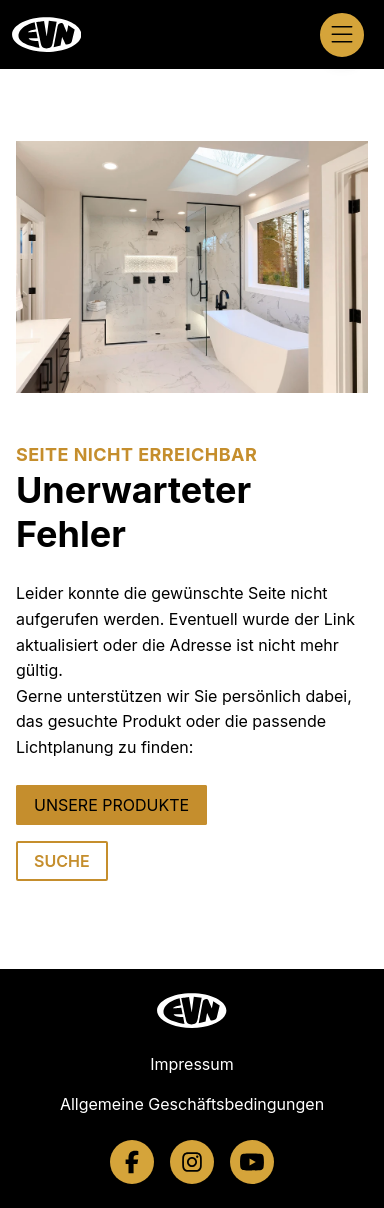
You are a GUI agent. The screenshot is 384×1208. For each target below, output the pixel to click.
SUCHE (62, 861)
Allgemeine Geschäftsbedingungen (192, 1104)
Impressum (192, 1064)
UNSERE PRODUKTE (111, 805)
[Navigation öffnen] (342, 35)
